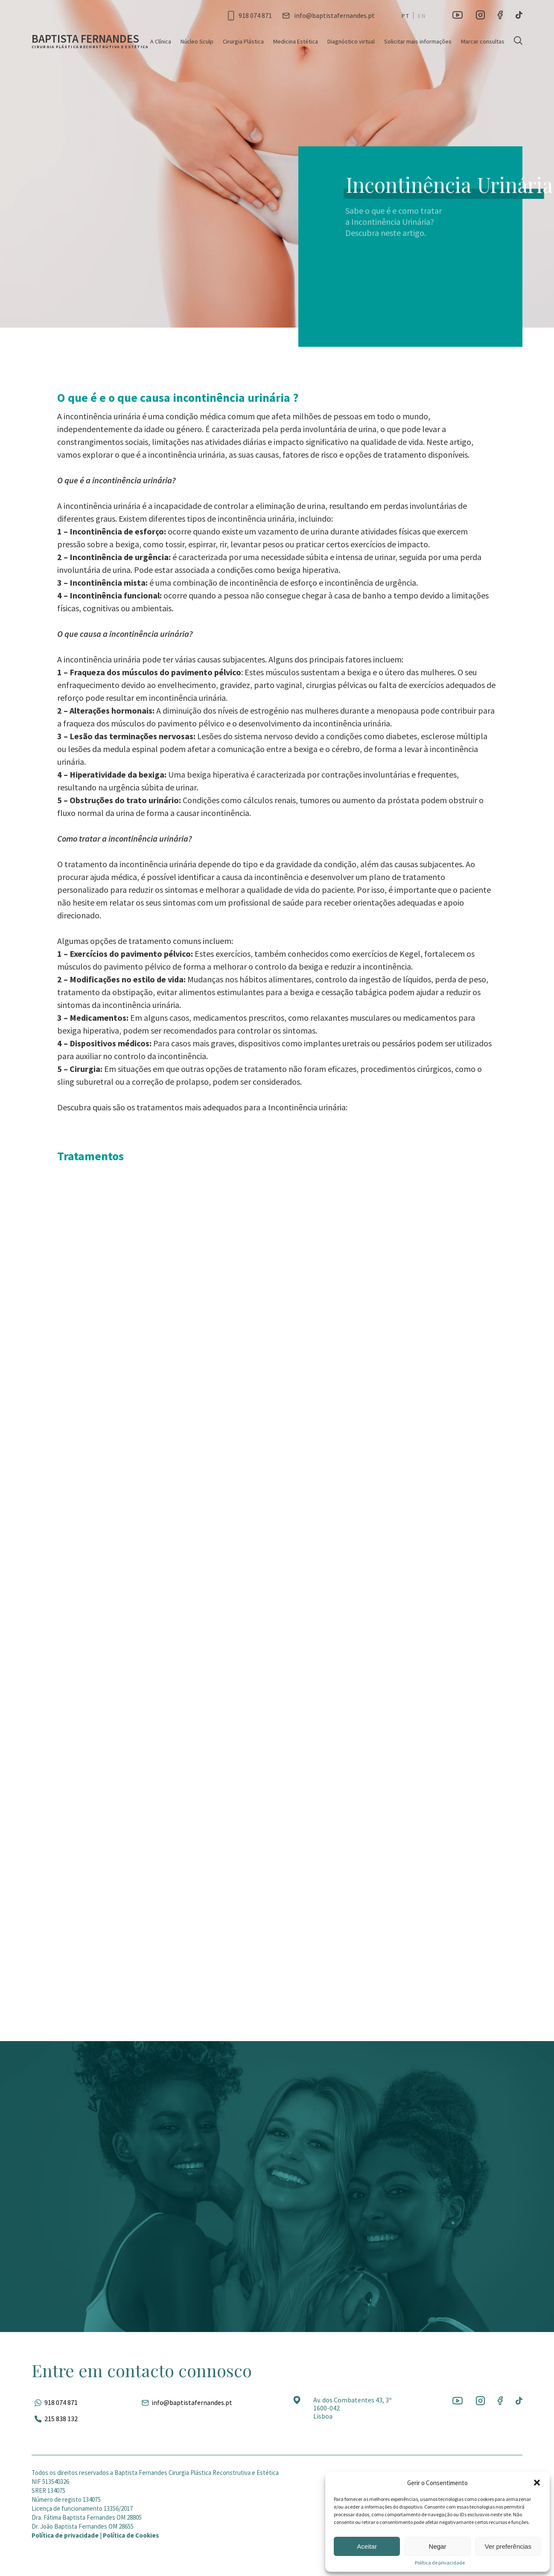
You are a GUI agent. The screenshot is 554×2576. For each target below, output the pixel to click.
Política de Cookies (131, 2535)
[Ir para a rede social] (457, 15)
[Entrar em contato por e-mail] (329, 15)
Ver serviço (130, 1317)
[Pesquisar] (518, 40)
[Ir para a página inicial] (90, 40)
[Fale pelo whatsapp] (55, 2402)
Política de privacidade (440, 2562)
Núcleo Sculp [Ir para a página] (197, 41)
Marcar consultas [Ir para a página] (482, 41)
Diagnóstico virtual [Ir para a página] (351, 41)
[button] (537, 2482)
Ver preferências (508, 2546)
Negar (437, 2546)
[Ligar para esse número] (250, 15)
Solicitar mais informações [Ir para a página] (418, 41)
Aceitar (367, 2546)
